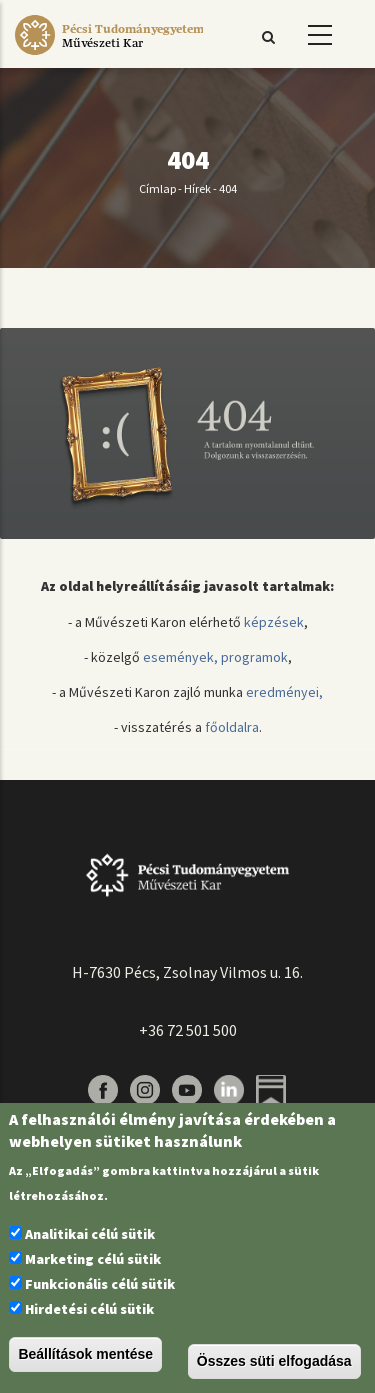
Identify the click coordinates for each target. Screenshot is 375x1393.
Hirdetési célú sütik (89, 1309)
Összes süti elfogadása (274, 1361)
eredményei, (284, 692)
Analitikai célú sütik (90, 1234)
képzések (274, 622)
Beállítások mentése (85, 1354)
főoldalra (232, 727)
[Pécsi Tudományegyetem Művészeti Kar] (109, 55)
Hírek (197, 188)
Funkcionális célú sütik (100, 1284)
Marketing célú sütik (93, 1259)
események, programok (215, 657)
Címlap (157, 188)
